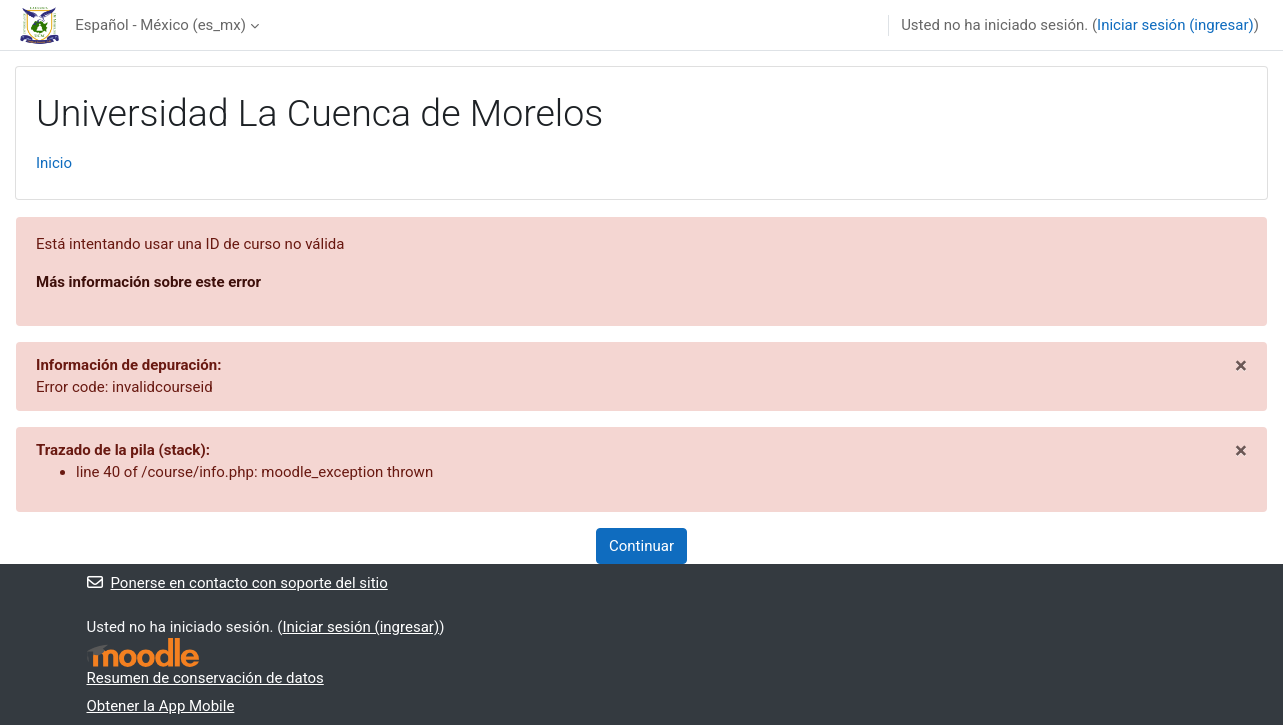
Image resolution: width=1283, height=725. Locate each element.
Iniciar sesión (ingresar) (1175, 25)
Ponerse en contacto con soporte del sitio (237, 583)
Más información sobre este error (148, 282)
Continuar (641, 546)
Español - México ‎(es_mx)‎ (160, 25)
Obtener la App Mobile (161, 706)
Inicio (54, 163)
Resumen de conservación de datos (205, 678)
